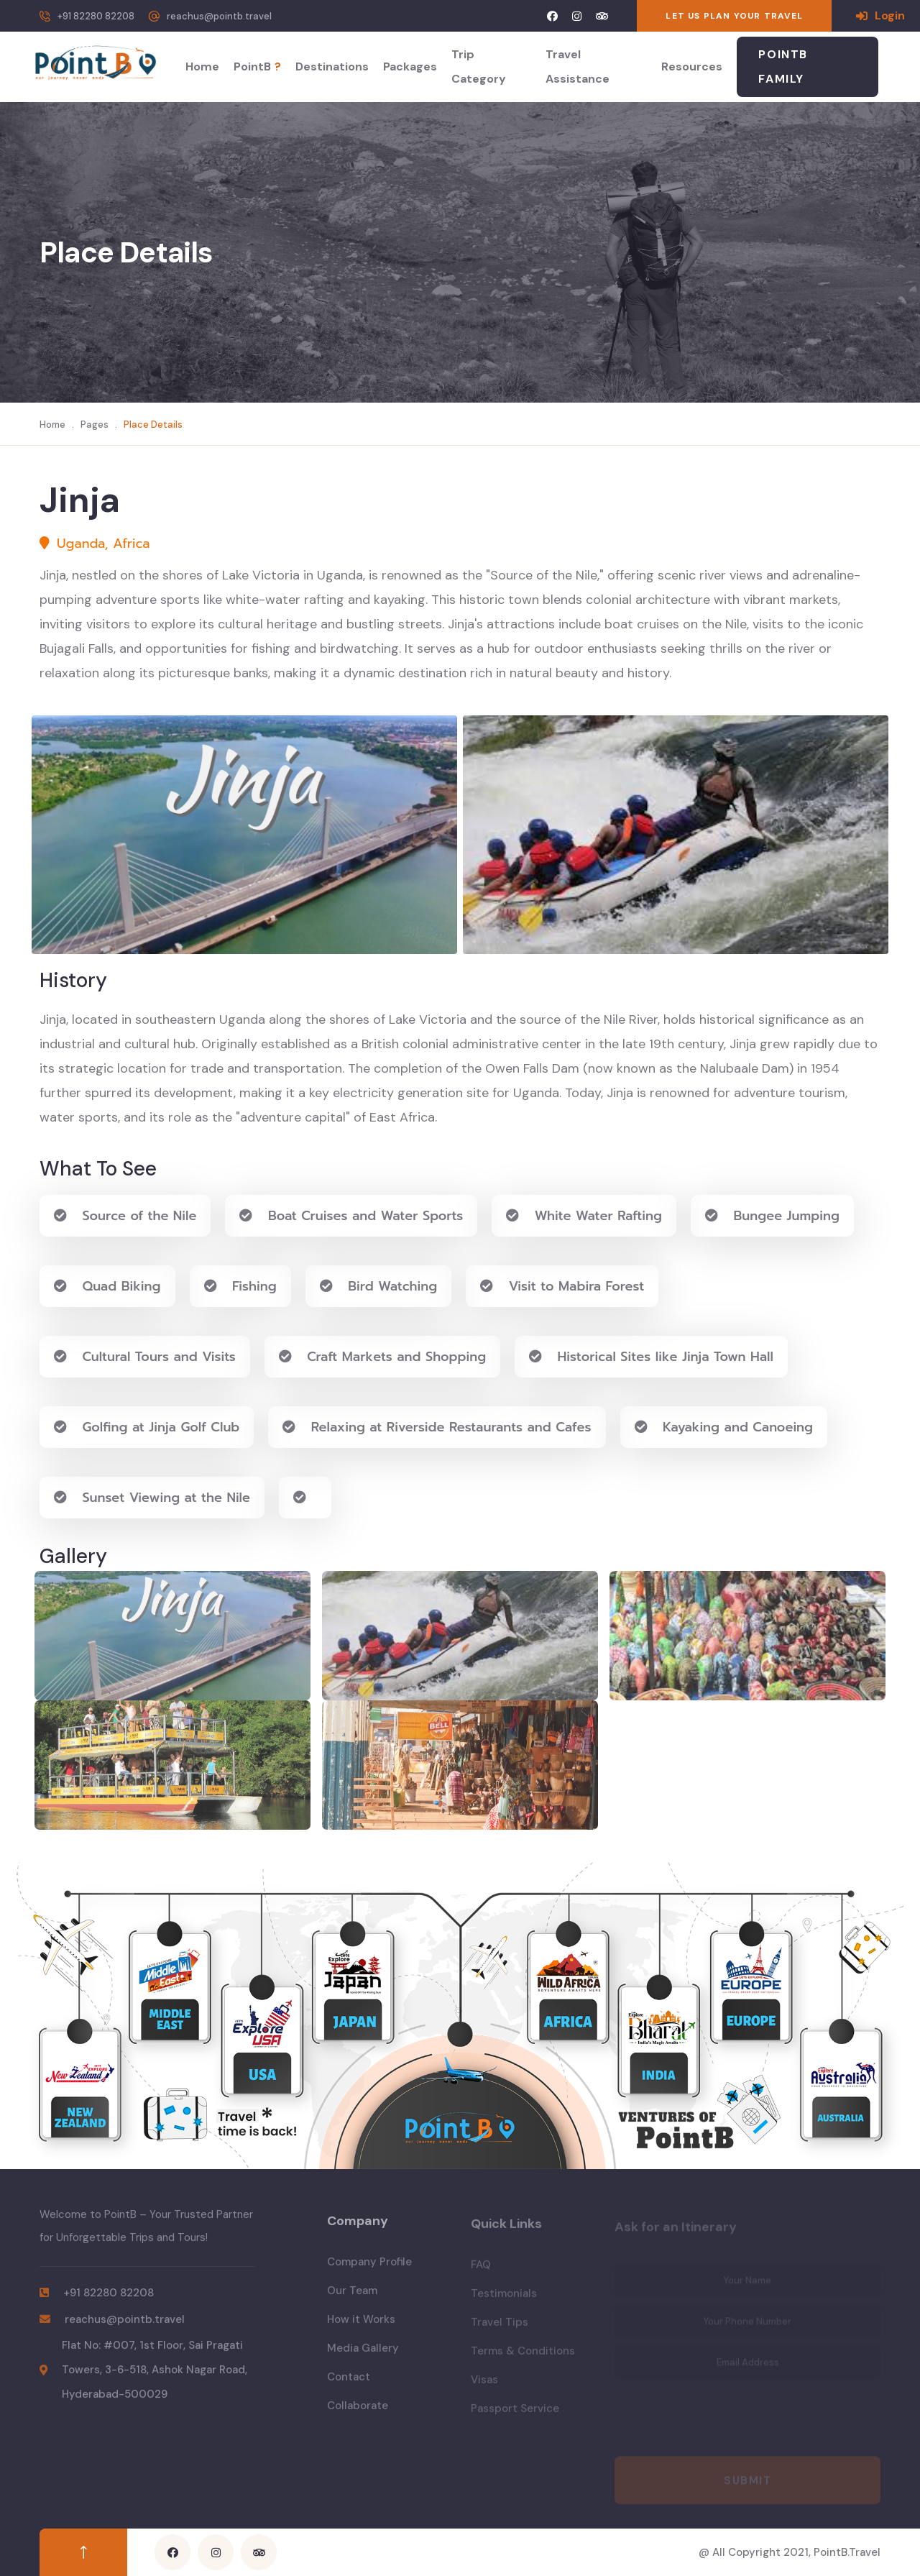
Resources (691, 66)
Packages (410, 66)
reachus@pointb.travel (219, 16)
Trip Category (478, 66)
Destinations (332, 66)
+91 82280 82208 (96, 16)
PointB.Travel (847, 2552)
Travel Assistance (578, 66)
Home (202, 66)
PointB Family (783, 66)
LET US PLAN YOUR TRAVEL (734, 16)
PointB (257, 67)
